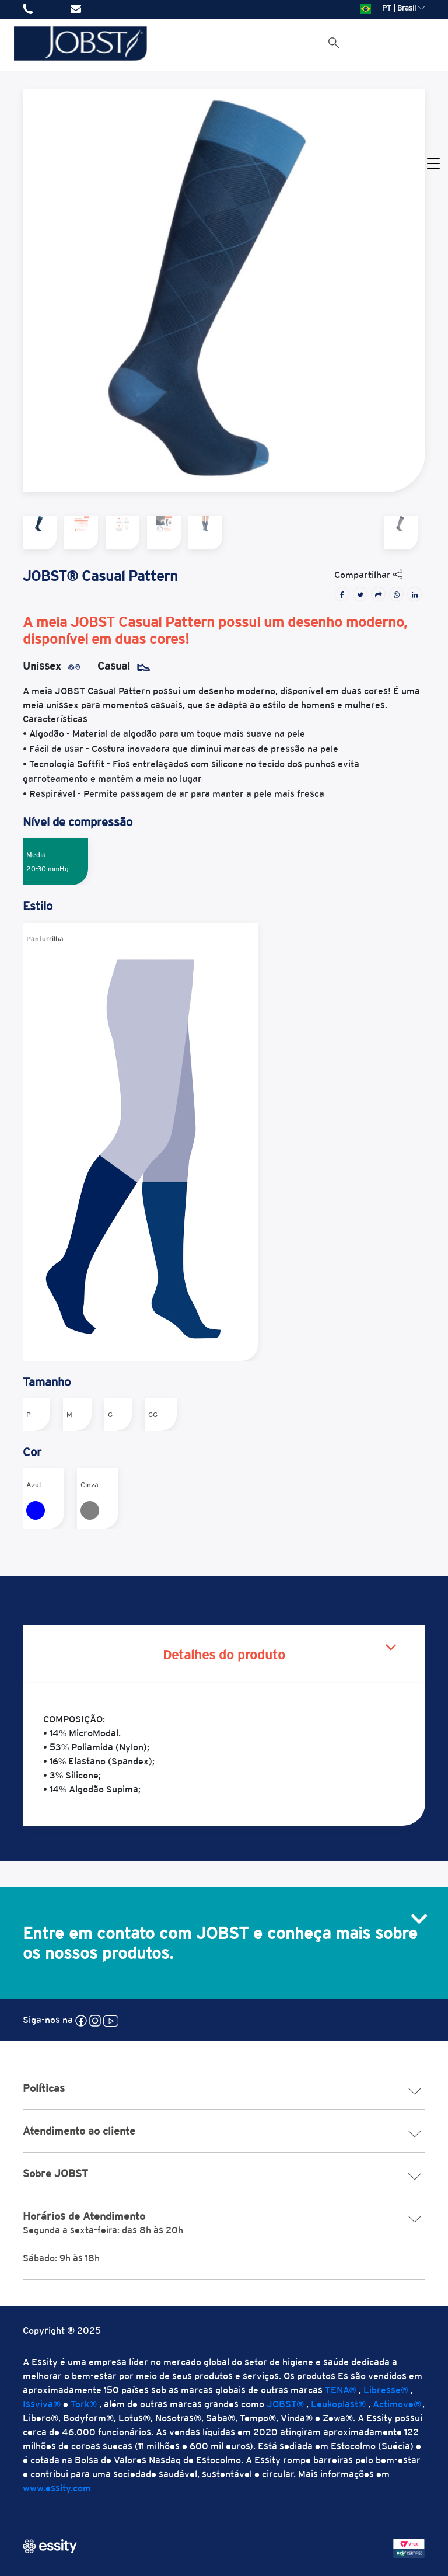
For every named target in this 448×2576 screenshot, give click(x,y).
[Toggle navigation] (433, 164)
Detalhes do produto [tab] (224, 1654)
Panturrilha (132, 1142)
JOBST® (285, 2404)
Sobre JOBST (224, 2174)
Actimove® (397, 2404)
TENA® (340, 2390)
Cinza (89, 1500)
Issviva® (42, 2404)
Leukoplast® (338, 2404)
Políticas (224, 2088)
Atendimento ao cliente (224, 2131)
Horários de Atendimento (224, 2216)
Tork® (84, 2404)
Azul (35, 1500)
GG (153, 1415)
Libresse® (385, 2390)
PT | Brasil (392, 8)
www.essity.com (57, 2488)
